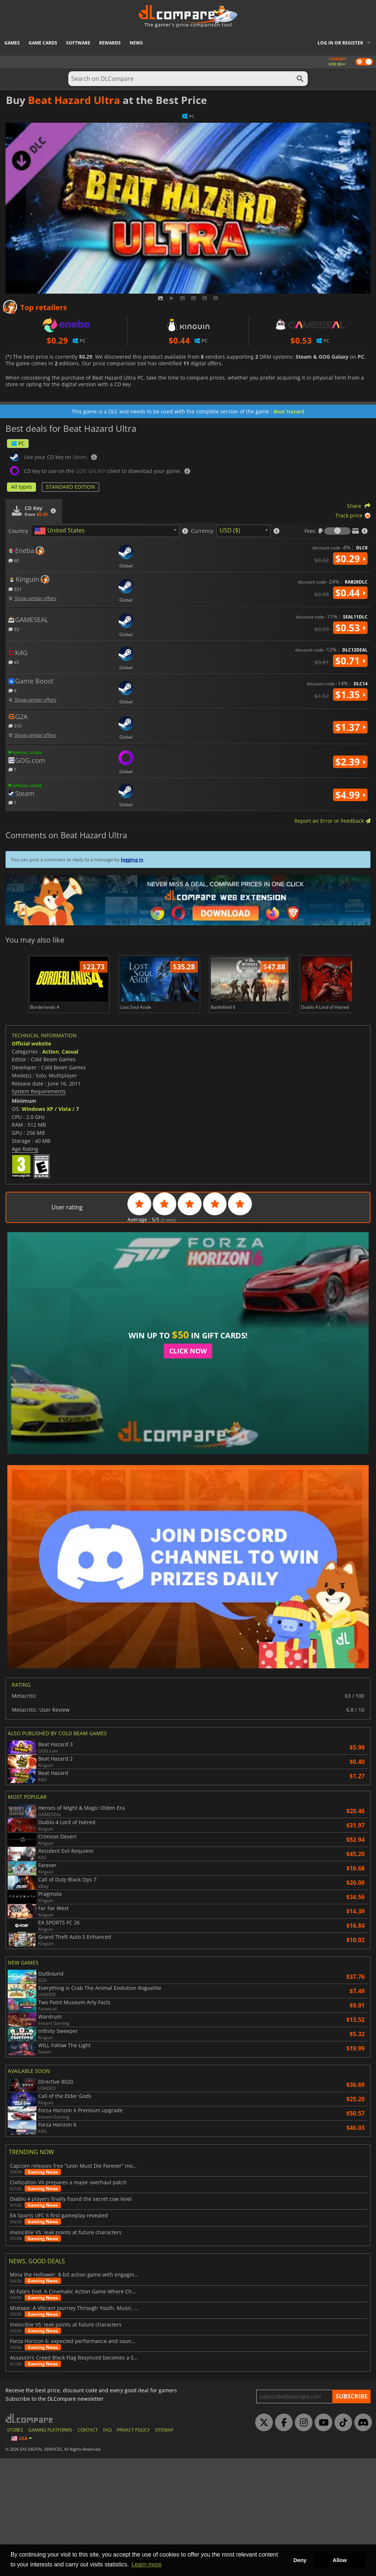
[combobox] (105, 531)
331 (15, 589)
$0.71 (350, 660)
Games (12, 43)
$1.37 (350, 727)
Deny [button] (299, 2560)
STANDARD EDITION (70, 486)
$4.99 (350, 795)
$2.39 (350, 762)
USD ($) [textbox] (230, 530)
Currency (202, 531)
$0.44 (350, 592)
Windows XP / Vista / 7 (50, 1108)
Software (78, 43)
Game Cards (43, 43)
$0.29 (350, 558)
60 (13, 560)
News (136, 43)
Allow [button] (340, 2560)
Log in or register (340, 43)
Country (18, 531)
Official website (31, 1043)
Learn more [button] (146, 2564)
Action (50, 1051)
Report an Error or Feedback (332, 820)
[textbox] (61, 531)
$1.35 (350, 694)
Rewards (110, 43)
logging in (132, 859)
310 (15, 725)
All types (21, 486)
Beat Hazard (289, 411)
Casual (70, 1051)
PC (18, 443)
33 (13, 629)
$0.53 (350, 627)
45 (13, 662)
